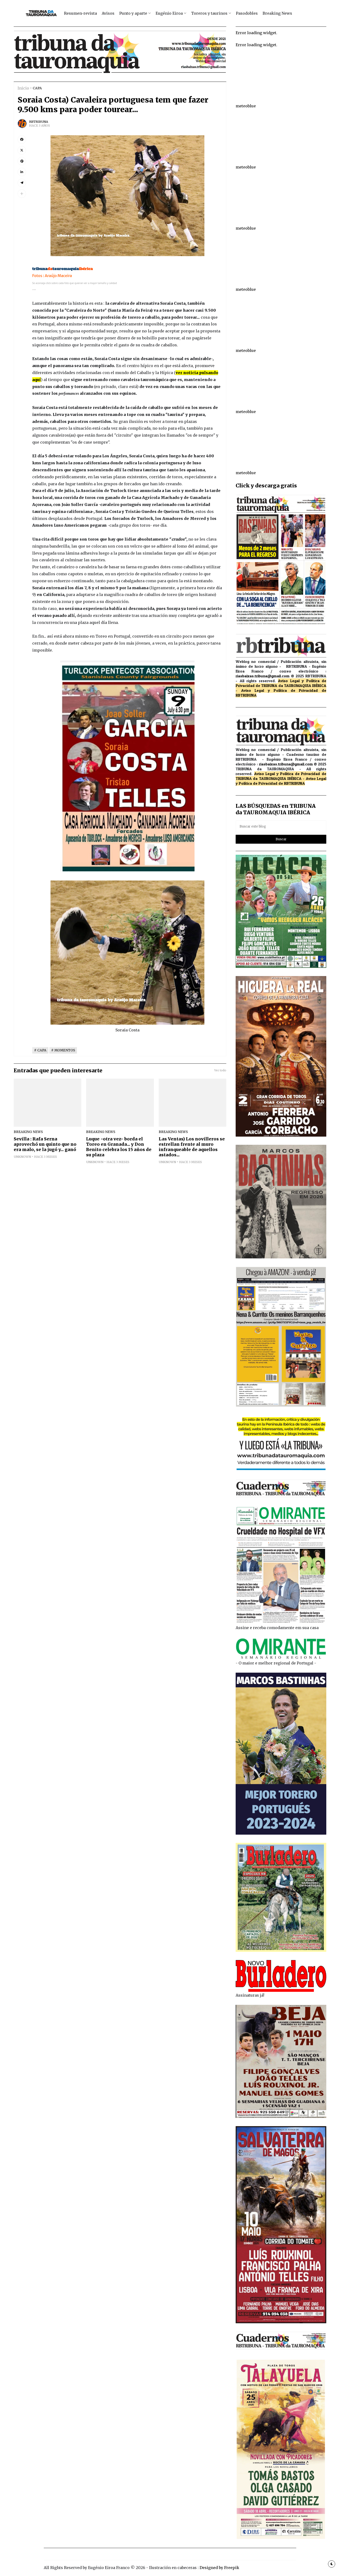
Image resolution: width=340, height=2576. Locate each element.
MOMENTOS (64, 1050)
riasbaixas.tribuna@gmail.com (263, 675)
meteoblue (246, 106)
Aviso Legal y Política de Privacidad (279, 690)
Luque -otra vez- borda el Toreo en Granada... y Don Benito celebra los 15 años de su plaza (118, 1147)
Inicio (23, 88)
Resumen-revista (80, 13)
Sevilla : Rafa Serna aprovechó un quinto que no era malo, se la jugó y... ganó (45, 1144)
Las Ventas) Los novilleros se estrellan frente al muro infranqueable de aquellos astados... (192, 1147)
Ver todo (220, 1070)
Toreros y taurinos (209, 13)
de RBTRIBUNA (291, 783)
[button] (22, 193)
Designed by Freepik (219, 2567)
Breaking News (277, 13)
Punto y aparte (133, 13)
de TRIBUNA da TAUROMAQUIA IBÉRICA (291, 685)
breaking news (28, 1132)
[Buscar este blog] (281, 826)
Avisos (108, 13)
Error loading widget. (256, 32)
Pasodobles (247, 13)
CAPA (37, 88)
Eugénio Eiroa (169, 13)
